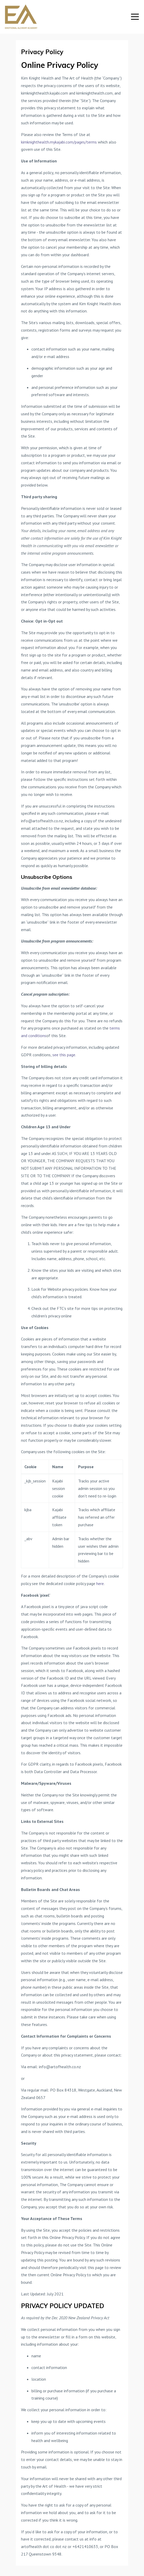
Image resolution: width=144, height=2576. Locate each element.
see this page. (64, 1054)
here (100, 1583)
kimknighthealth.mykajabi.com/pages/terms (59, 142)
